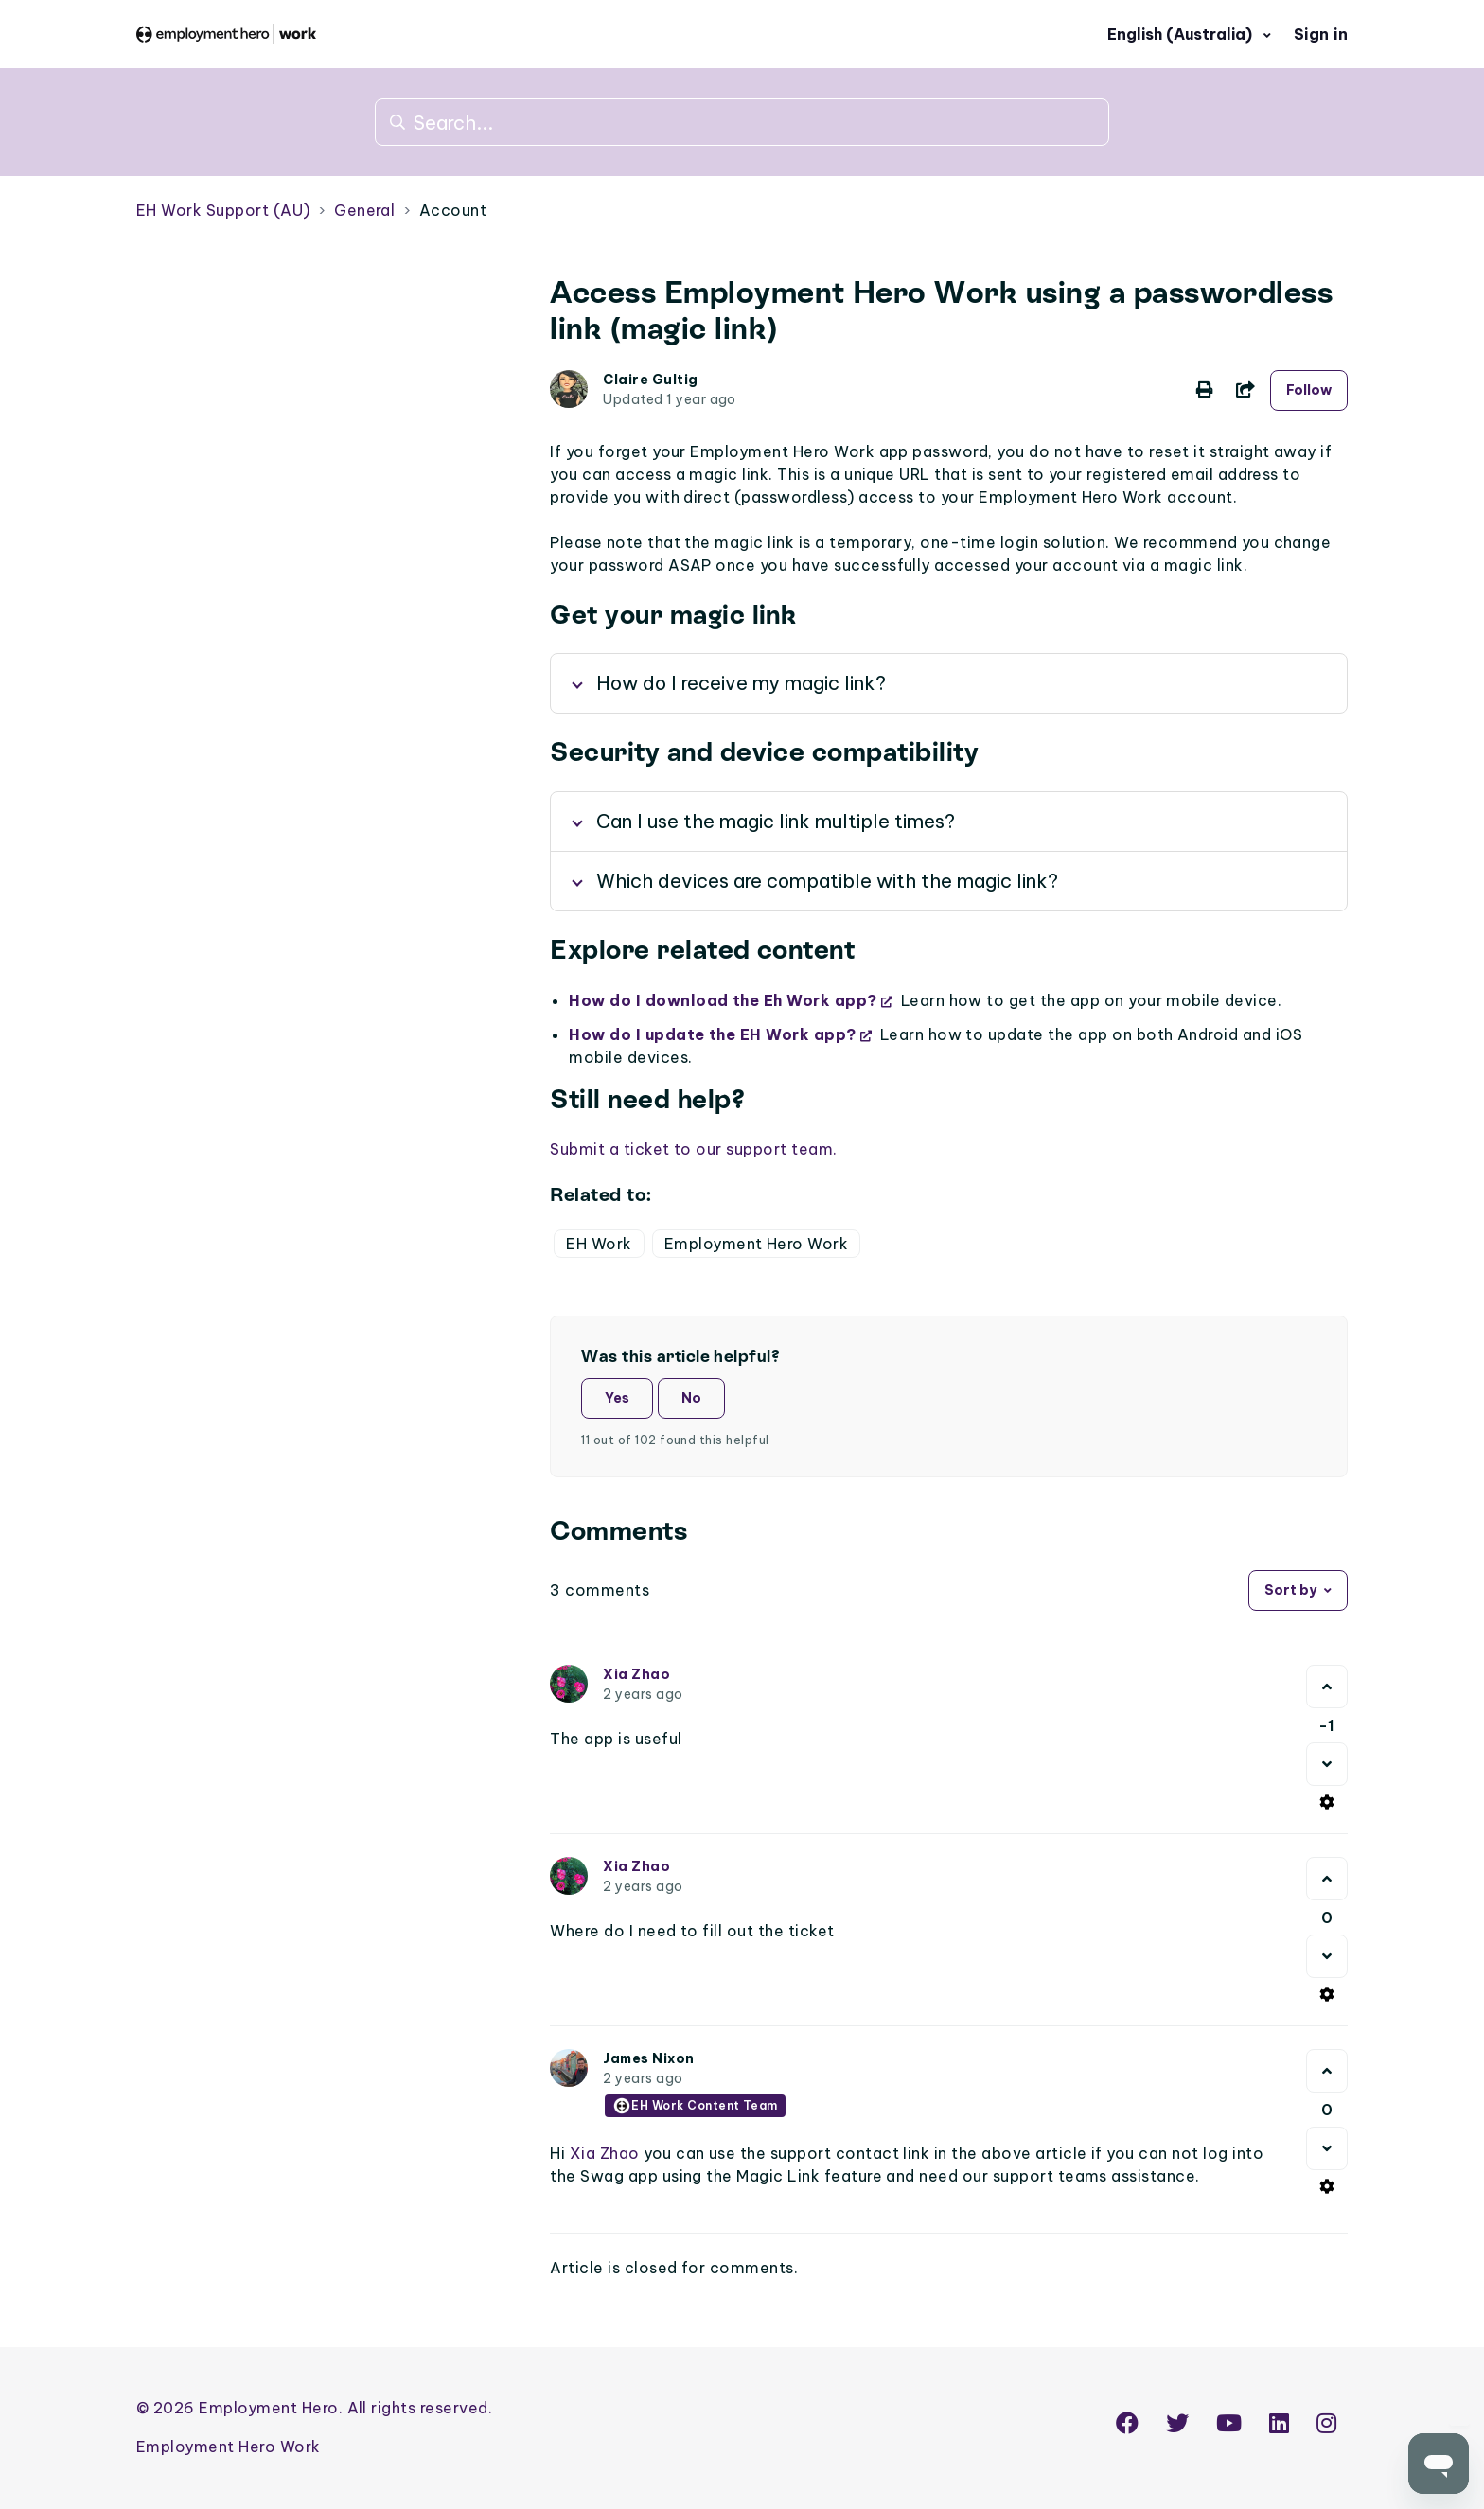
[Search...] (742, 122)
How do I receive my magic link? (741, 683)
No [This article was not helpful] (691, 1397)
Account (452, 210)
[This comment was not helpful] (1327, 1764)
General (364, 210)
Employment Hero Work (756, 1243)
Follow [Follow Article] (1309, 389)
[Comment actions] (1327, 1802)
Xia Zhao (636, 1674)
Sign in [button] (1321, 34)
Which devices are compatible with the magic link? (827, 880)
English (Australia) (1181, 34)
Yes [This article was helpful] (617, 1397)
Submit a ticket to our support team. (693, 1149)
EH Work (598, 1243)
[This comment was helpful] (1327, 1686)
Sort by (1290, 1590)
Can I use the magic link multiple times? (775, 821)
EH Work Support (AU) (223, 210)
